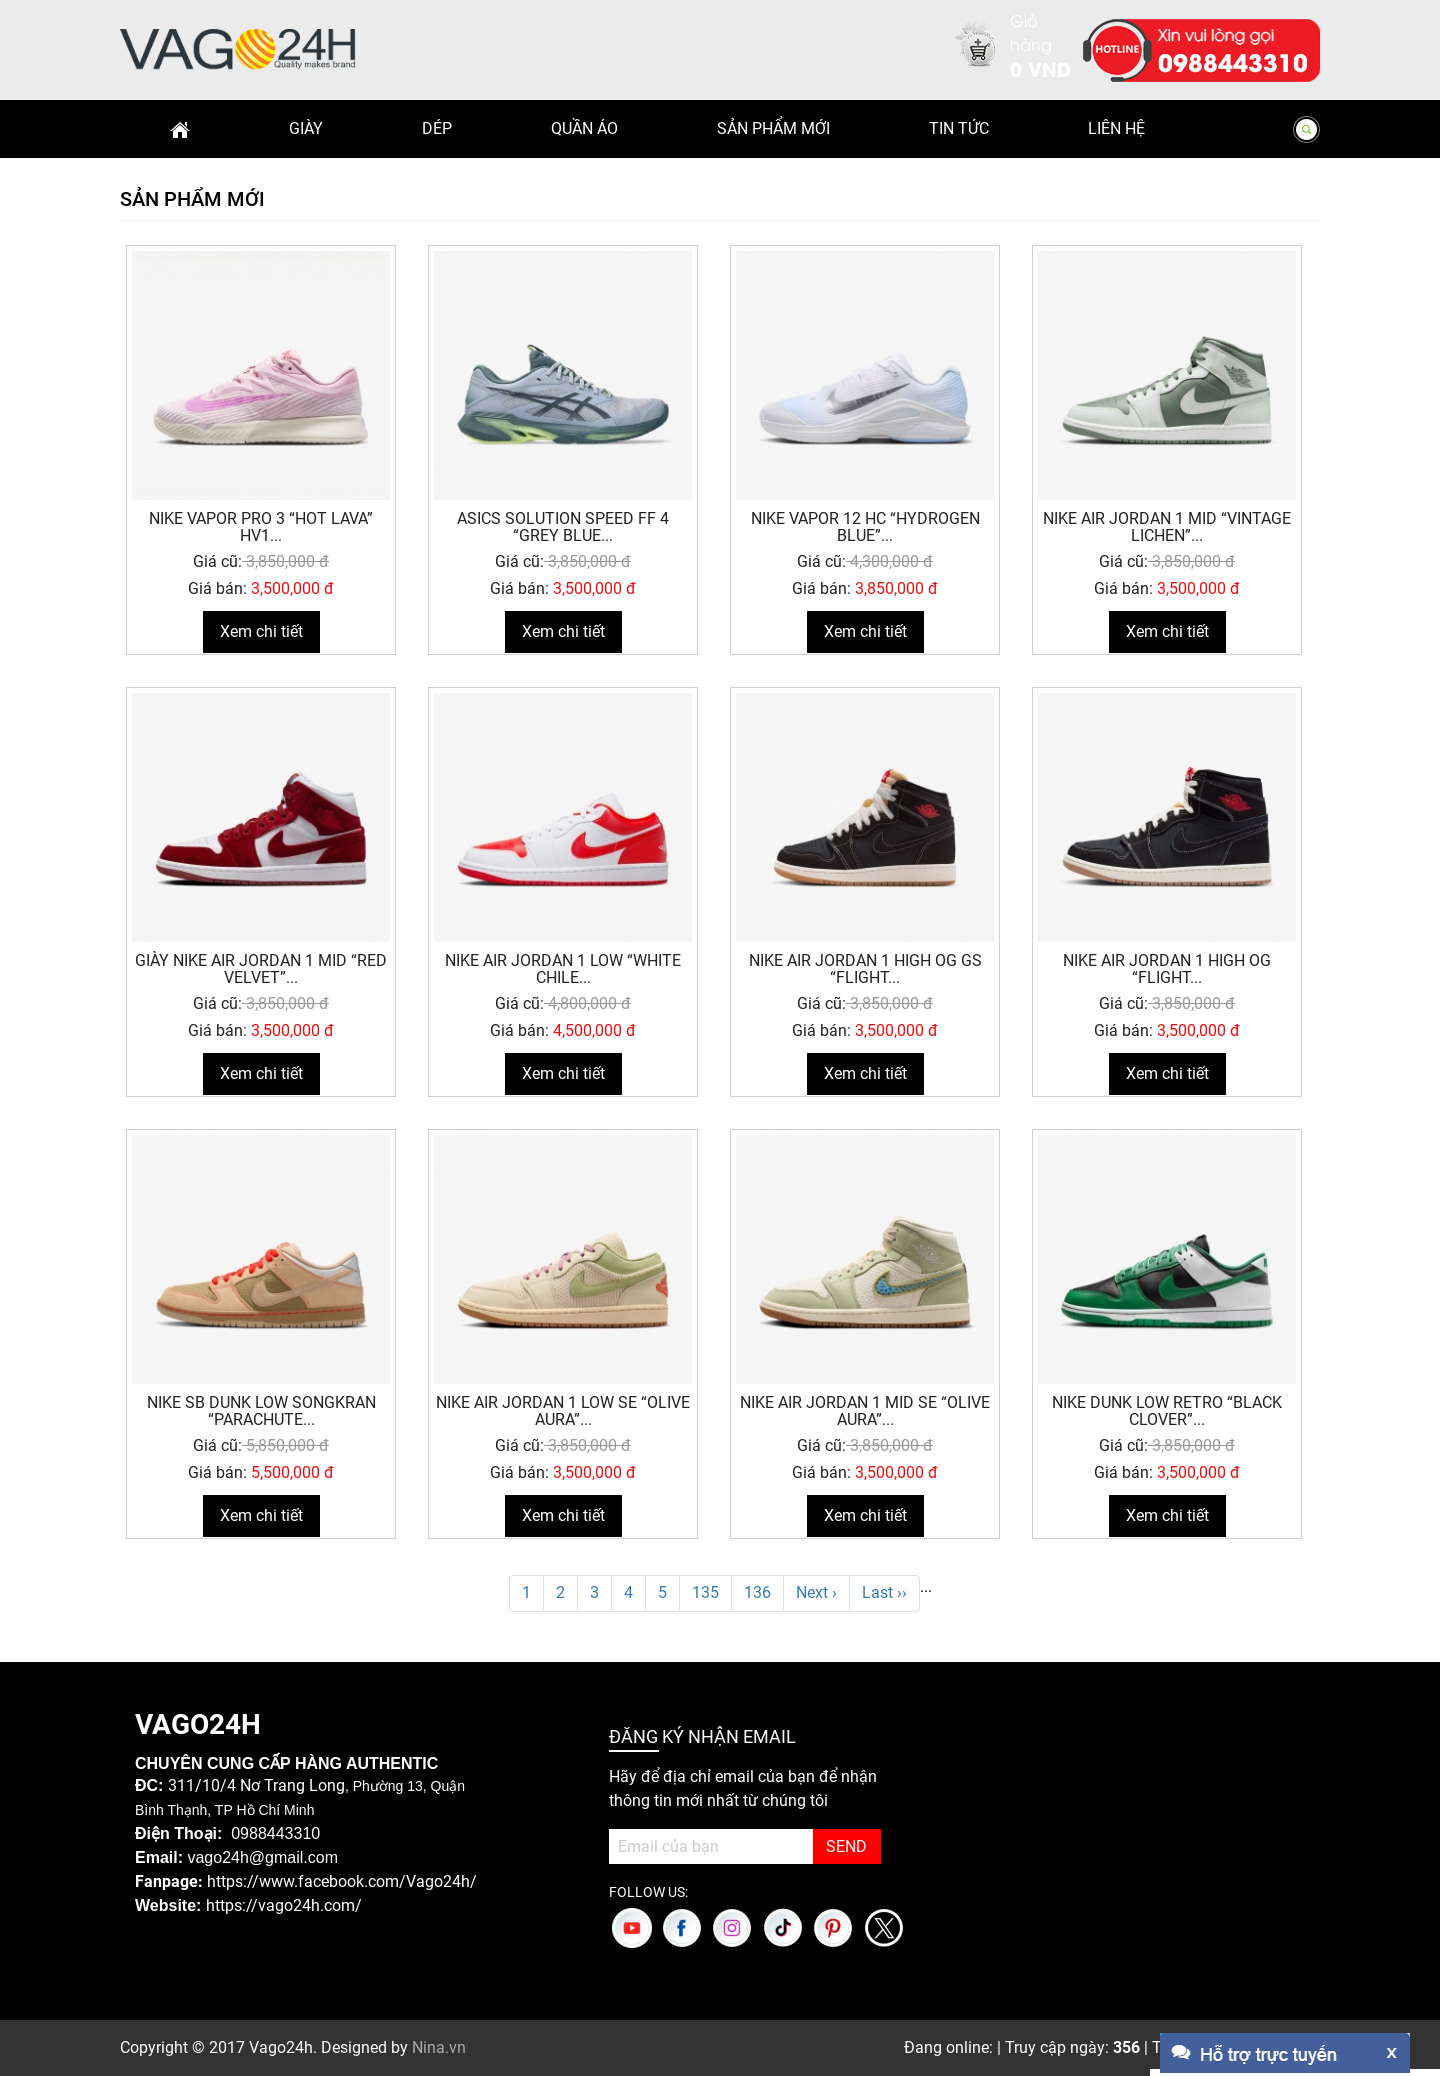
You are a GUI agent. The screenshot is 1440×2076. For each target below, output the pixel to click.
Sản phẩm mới (773, 128)
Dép (437, 128)
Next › (816, 1592)
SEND (846, 1846)
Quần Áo (584, 128)
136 (757, 1592)
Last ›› (884, 1592)
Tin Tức (959, 128)
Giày (306, 128)
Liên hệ (1116, 128)
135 (705, 1592)
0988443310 (1233, 61)
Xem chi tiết (261, 631)
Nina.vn (439, 2047)
